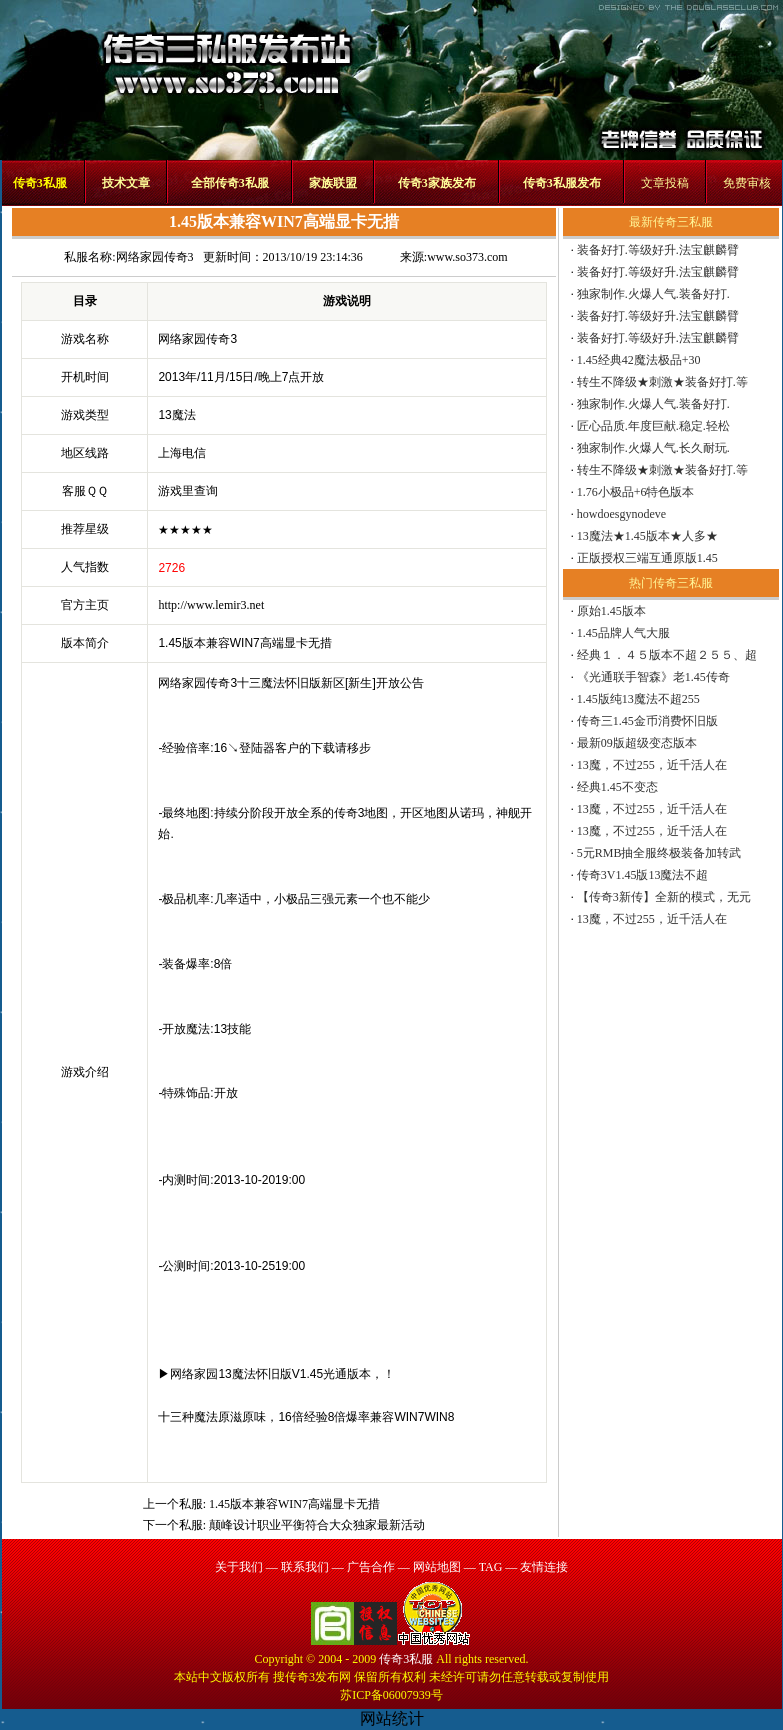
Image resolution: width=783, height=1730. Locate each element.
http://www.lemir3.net (211, 605)
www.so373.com (467, 257)
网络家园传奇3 (155, 257)
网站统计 (392, 1718)
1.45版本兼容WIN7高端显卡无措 (294, 1504)
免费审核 (747, 183)
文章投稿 (665, 183)
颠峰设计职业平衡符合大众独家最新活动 (317, 1525)
